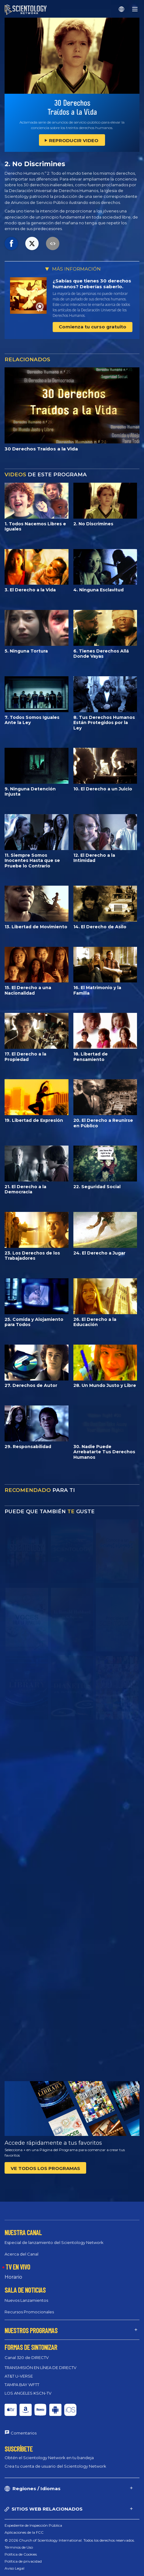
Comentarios (24, 2433)
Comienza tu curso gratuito (92, 327)
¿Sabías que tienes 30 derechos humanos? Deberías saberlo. (92, 284)
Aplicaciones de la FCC (24, 2532)
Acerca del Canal (21, 2254)
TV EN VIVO (17, 2267)
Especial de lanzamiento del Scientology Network (54, 2242)
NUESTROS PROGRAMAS (31, 2330)
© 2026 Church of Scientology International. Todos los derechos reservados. (70, 2540)
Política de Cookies (21, 2554)
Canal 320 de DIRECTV (27, 2357)
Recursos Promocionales (29, 2311)
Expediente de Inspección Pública (33, 2525)
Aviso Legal (14, 2568)
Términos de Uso (19, 2547)
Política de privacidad (23, 2561)
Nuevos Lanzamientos (26, 2300)
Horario (13, 2277)
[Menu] (134, 9)
